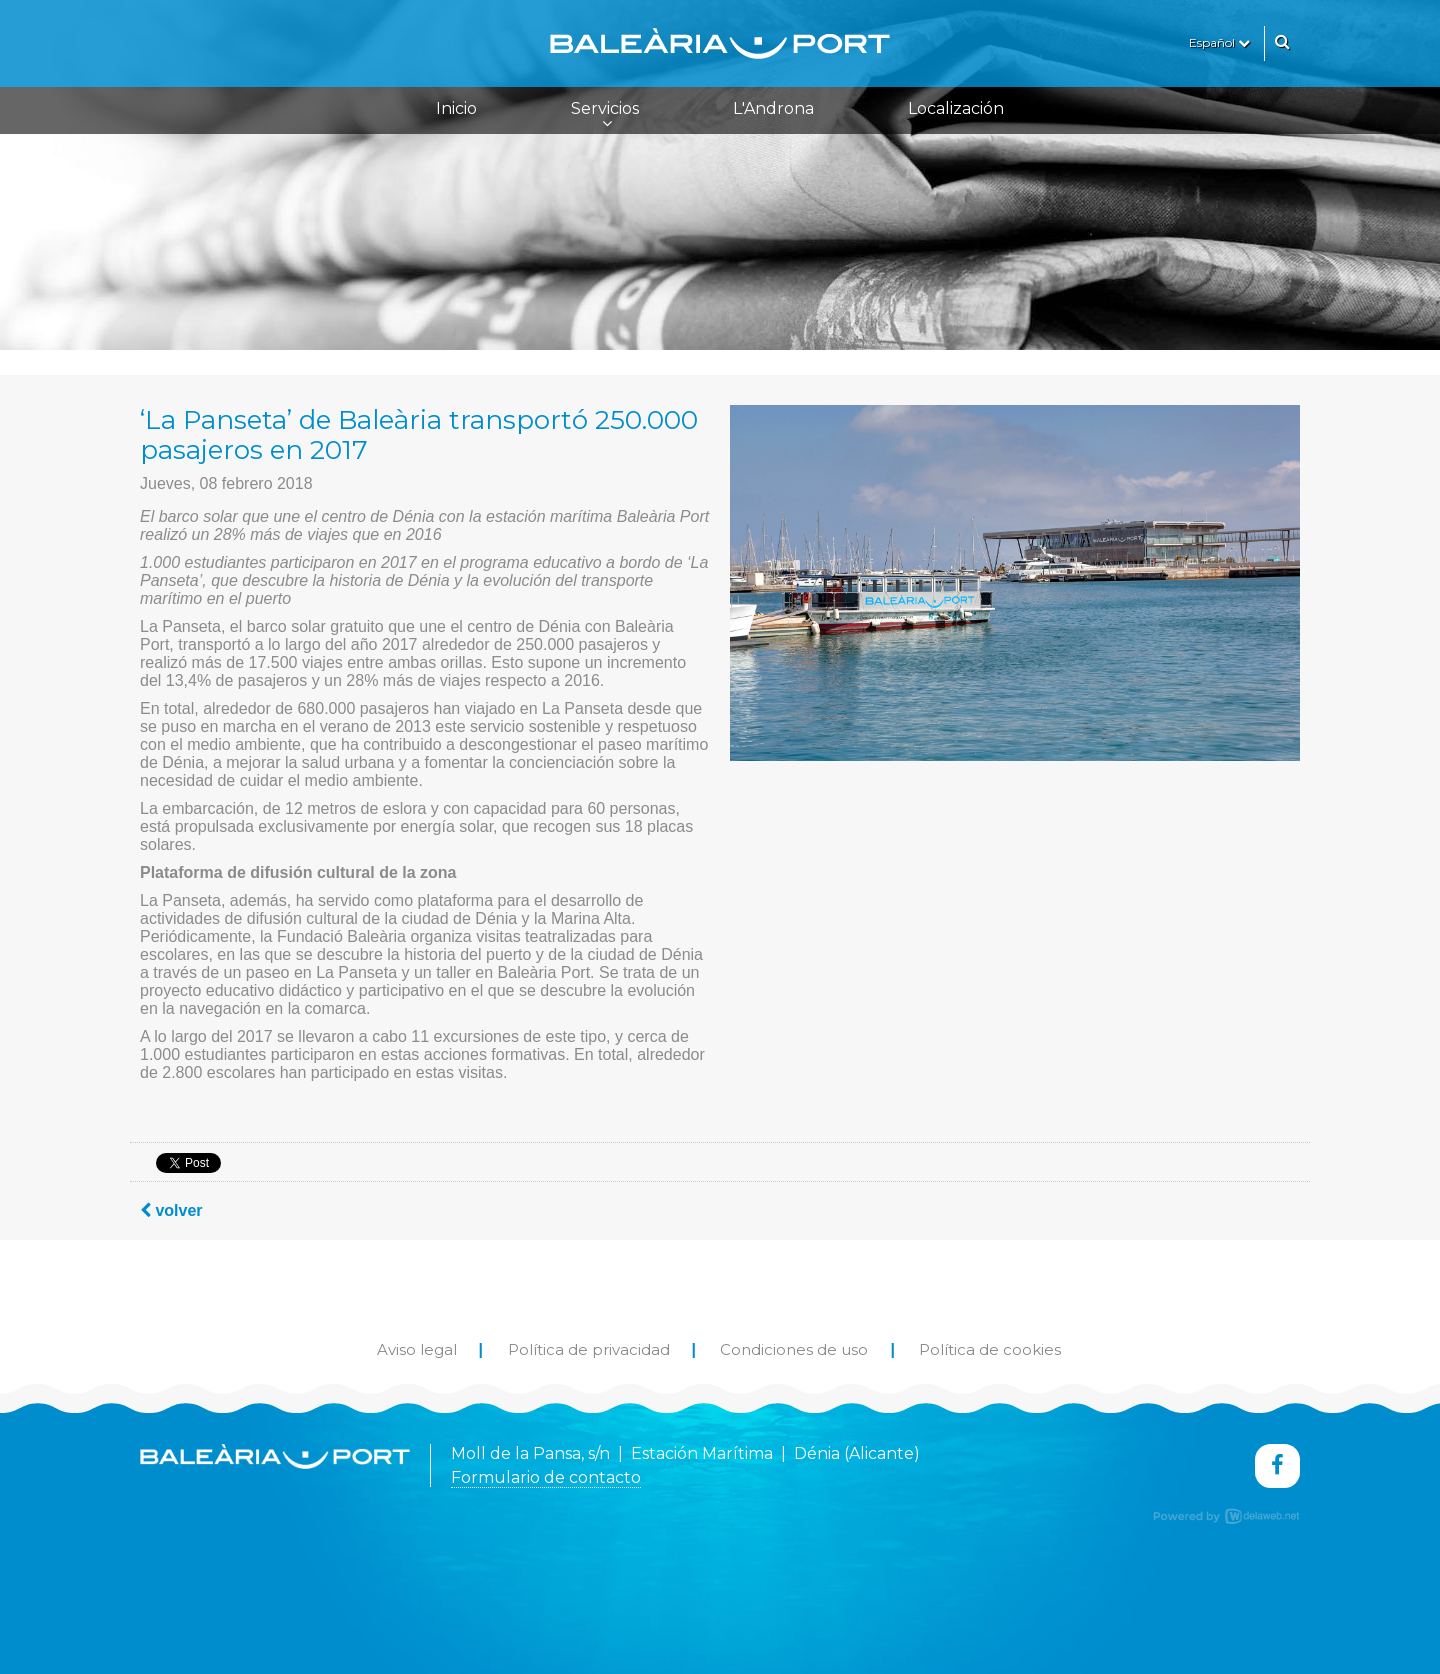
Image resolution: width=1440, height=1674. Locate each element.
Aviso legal (417, 1349)
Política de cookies (990, 1349)
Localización (956, 108)
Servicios (605, 115)
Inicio (456, 108)
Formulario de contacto (546, 1477)
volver (171, 1210)
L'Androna (773, 108)
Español (1219, 42)
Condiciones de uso (794, 1349)
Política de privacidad (589, 1349)
